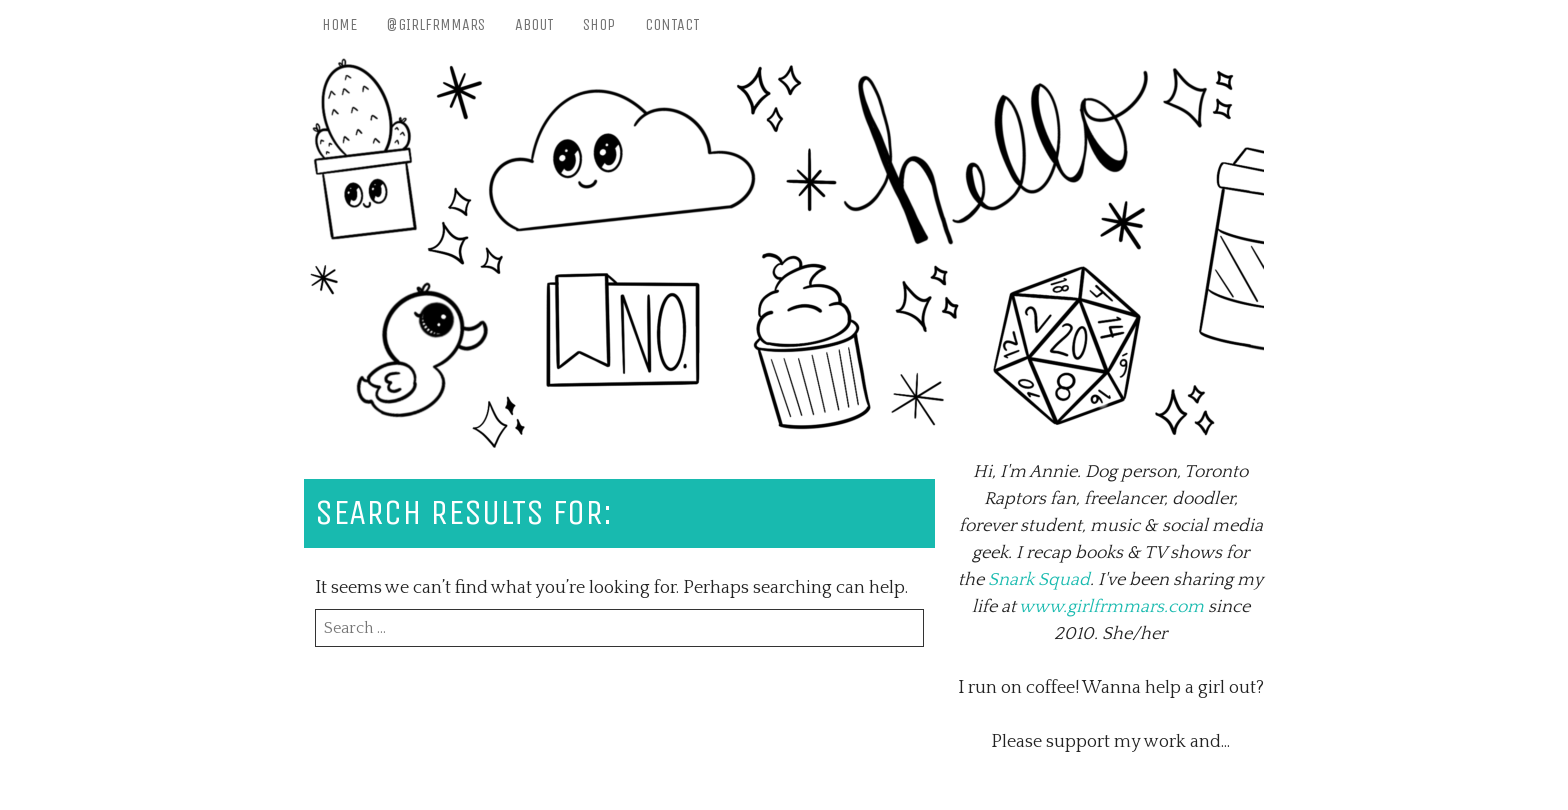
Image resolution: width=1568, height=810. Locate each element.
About (534, 24)
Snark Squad (1039, 580)
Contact (672, 24)
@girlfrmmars (435, 24)
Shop (599, 24)
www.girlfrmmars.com (1111, 607)
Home (339, 24)
